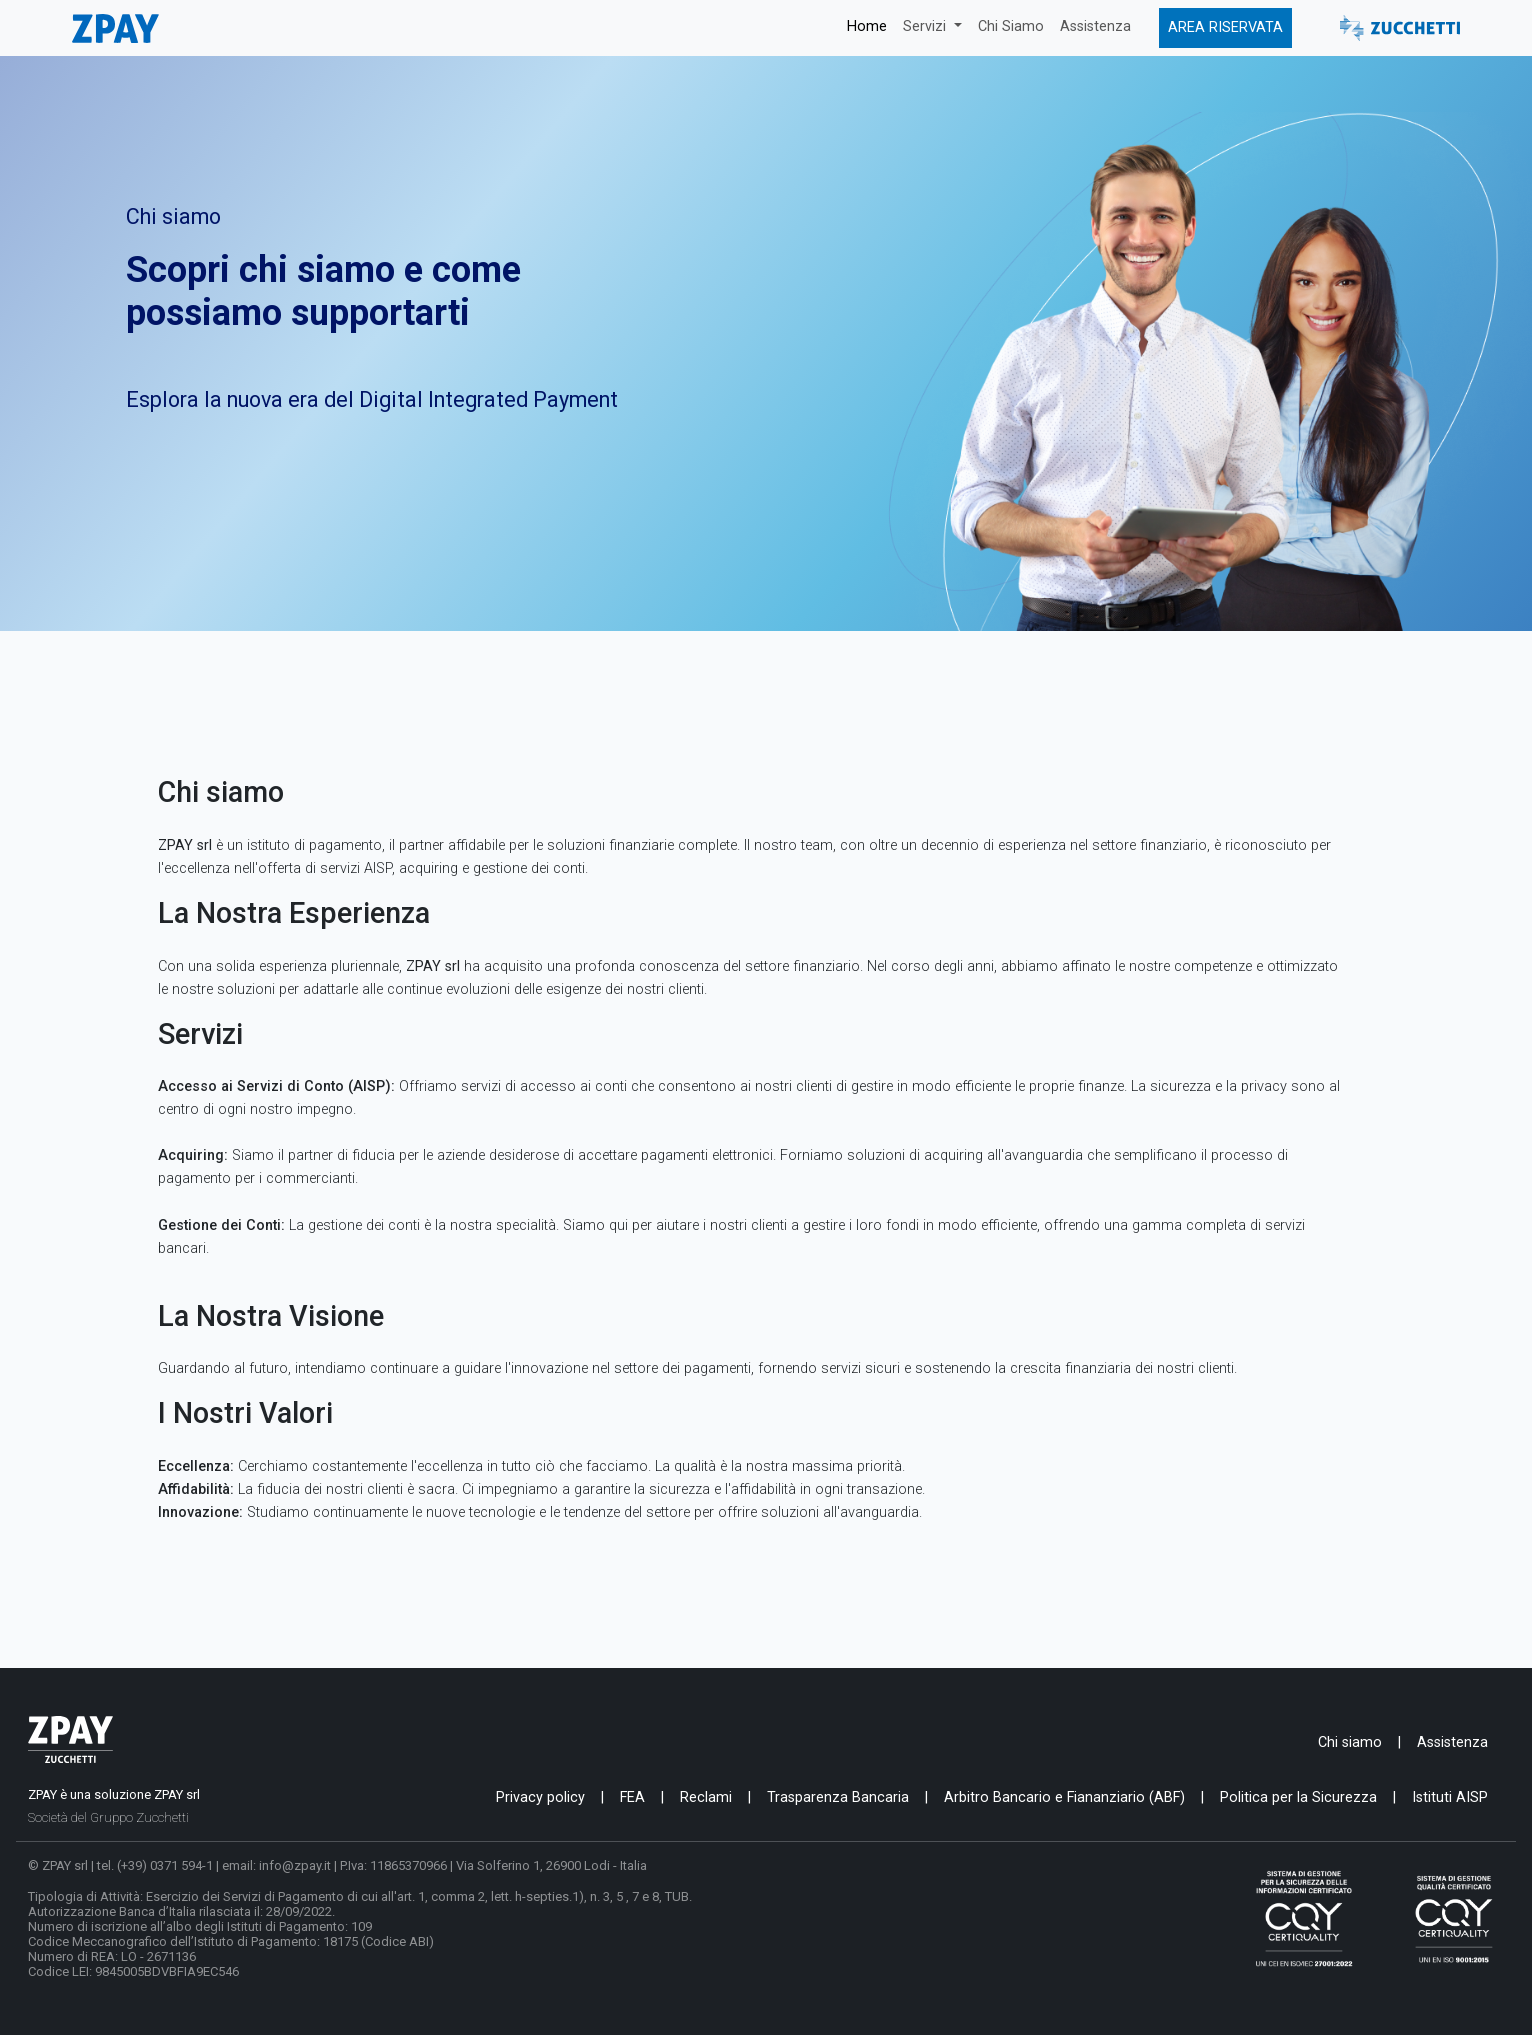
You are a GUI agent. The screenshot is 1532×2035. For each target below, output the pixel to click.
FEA (632, 1797)
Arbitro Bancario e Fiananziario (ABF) (1064, 1797)
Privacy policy (540, 1797)
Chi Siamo (1011, 26)
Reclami (706, 1797)
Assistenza (1095, 26)
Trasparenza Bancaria (838, 1797)
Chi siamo (1350, 1742)
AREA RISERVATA (1225, 27)
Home (867, 26)
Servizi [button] (926, 26)
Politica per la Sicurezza (1298, 1797)
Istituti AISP (1450, 1797)
